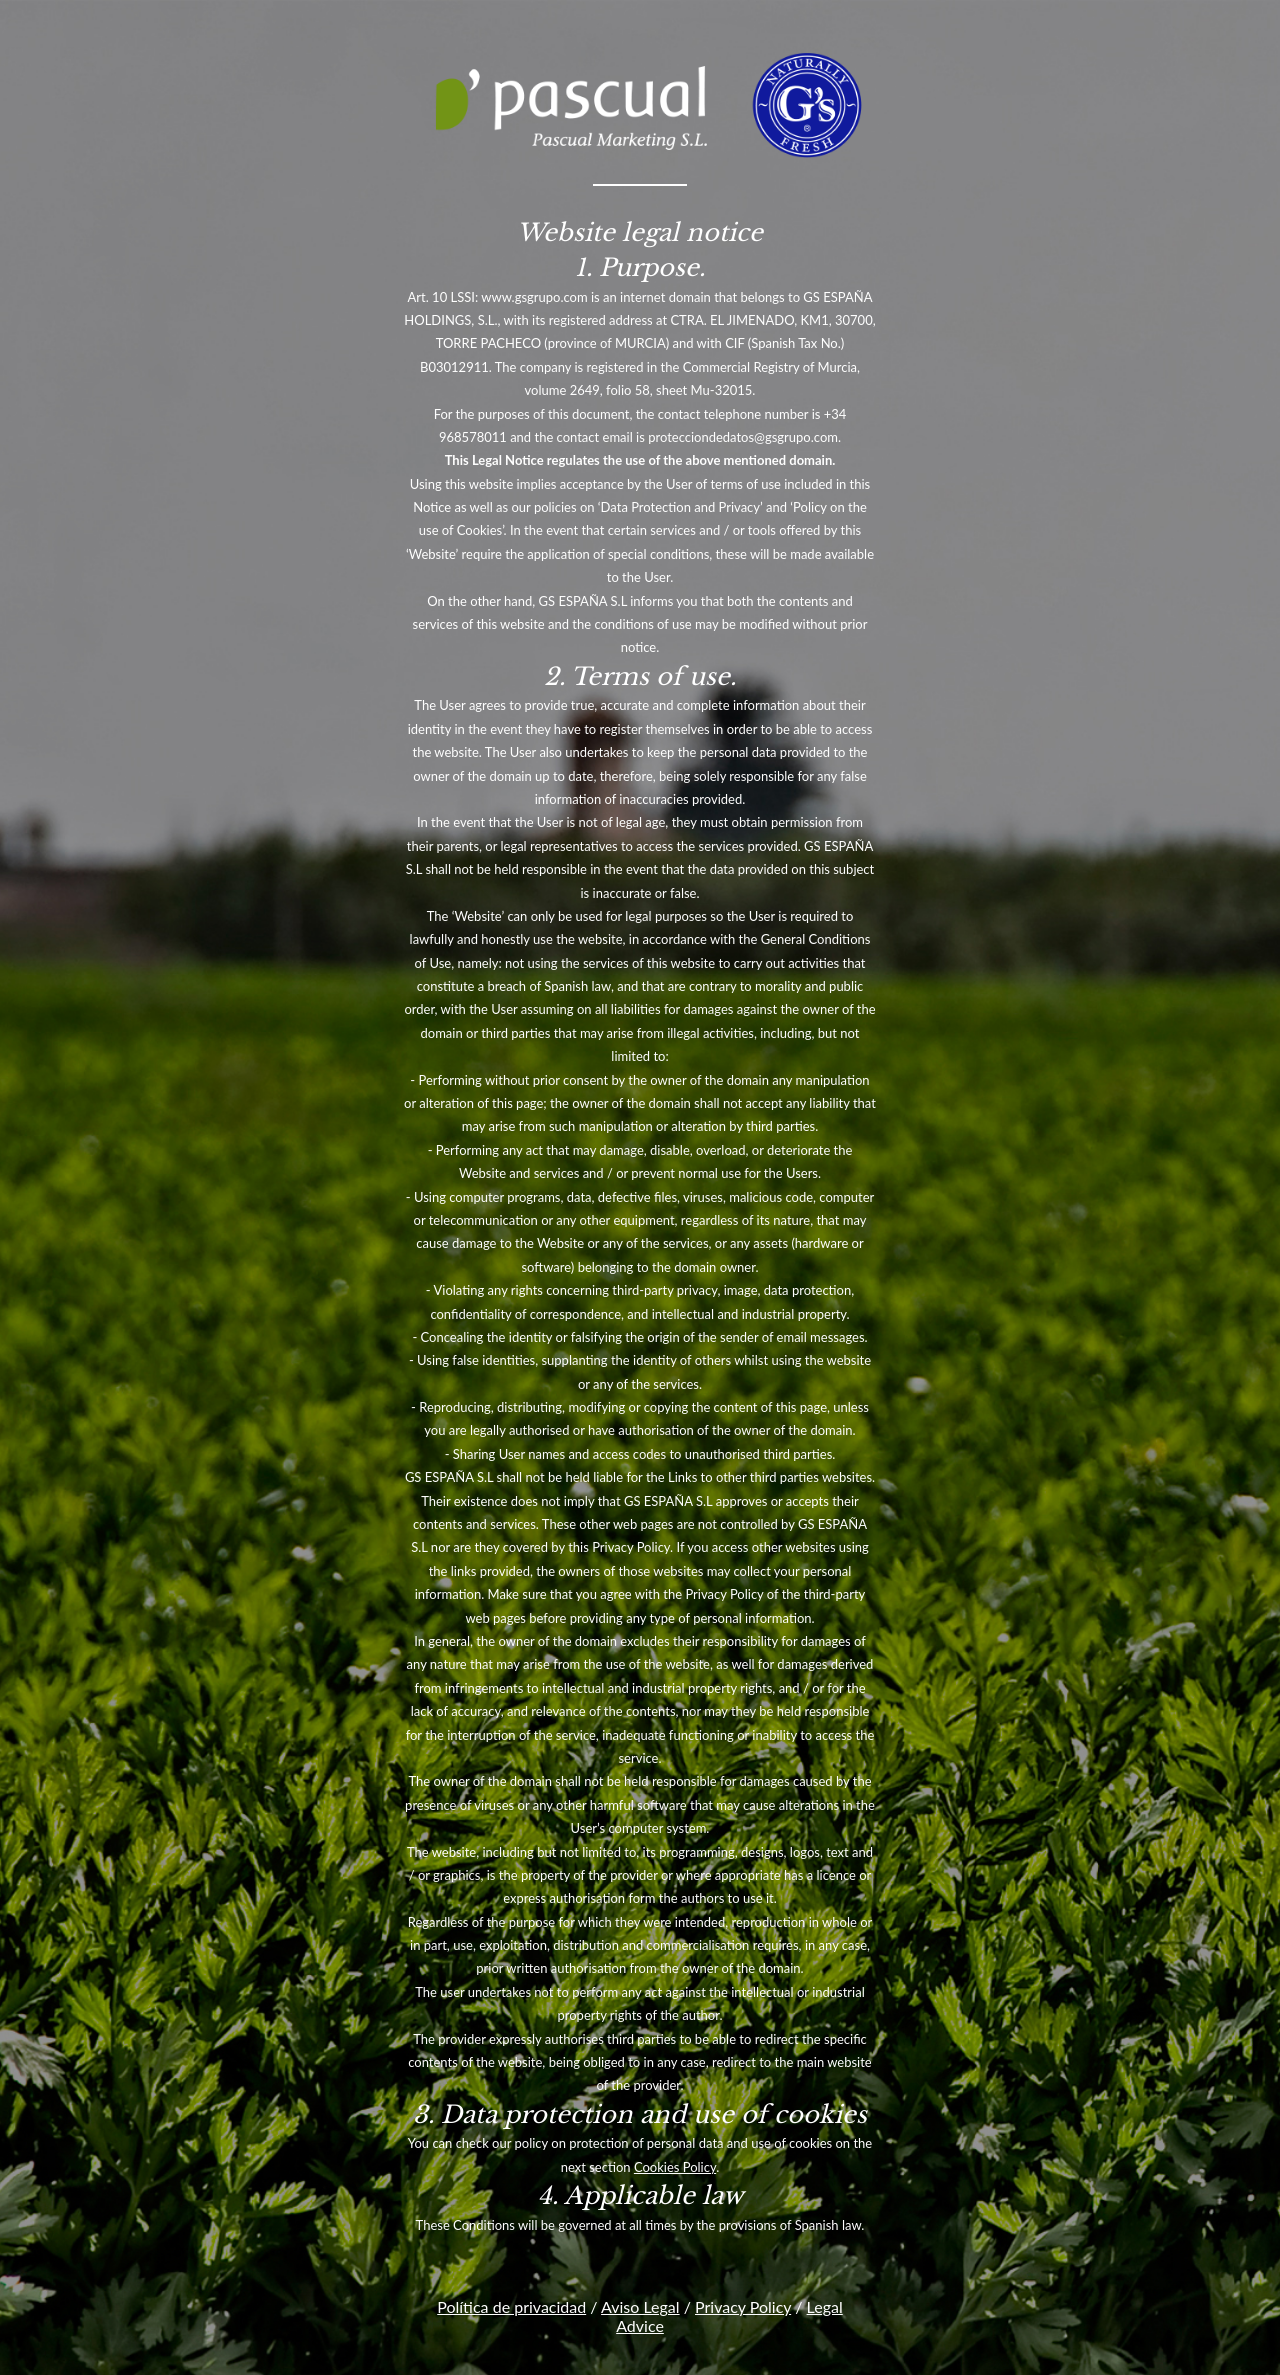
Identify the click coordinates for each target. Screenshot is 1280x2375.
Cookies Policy (675, 2167)
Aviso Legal (640, 2306)
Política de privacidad (511, 2306)
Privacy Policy (743, 2306)
